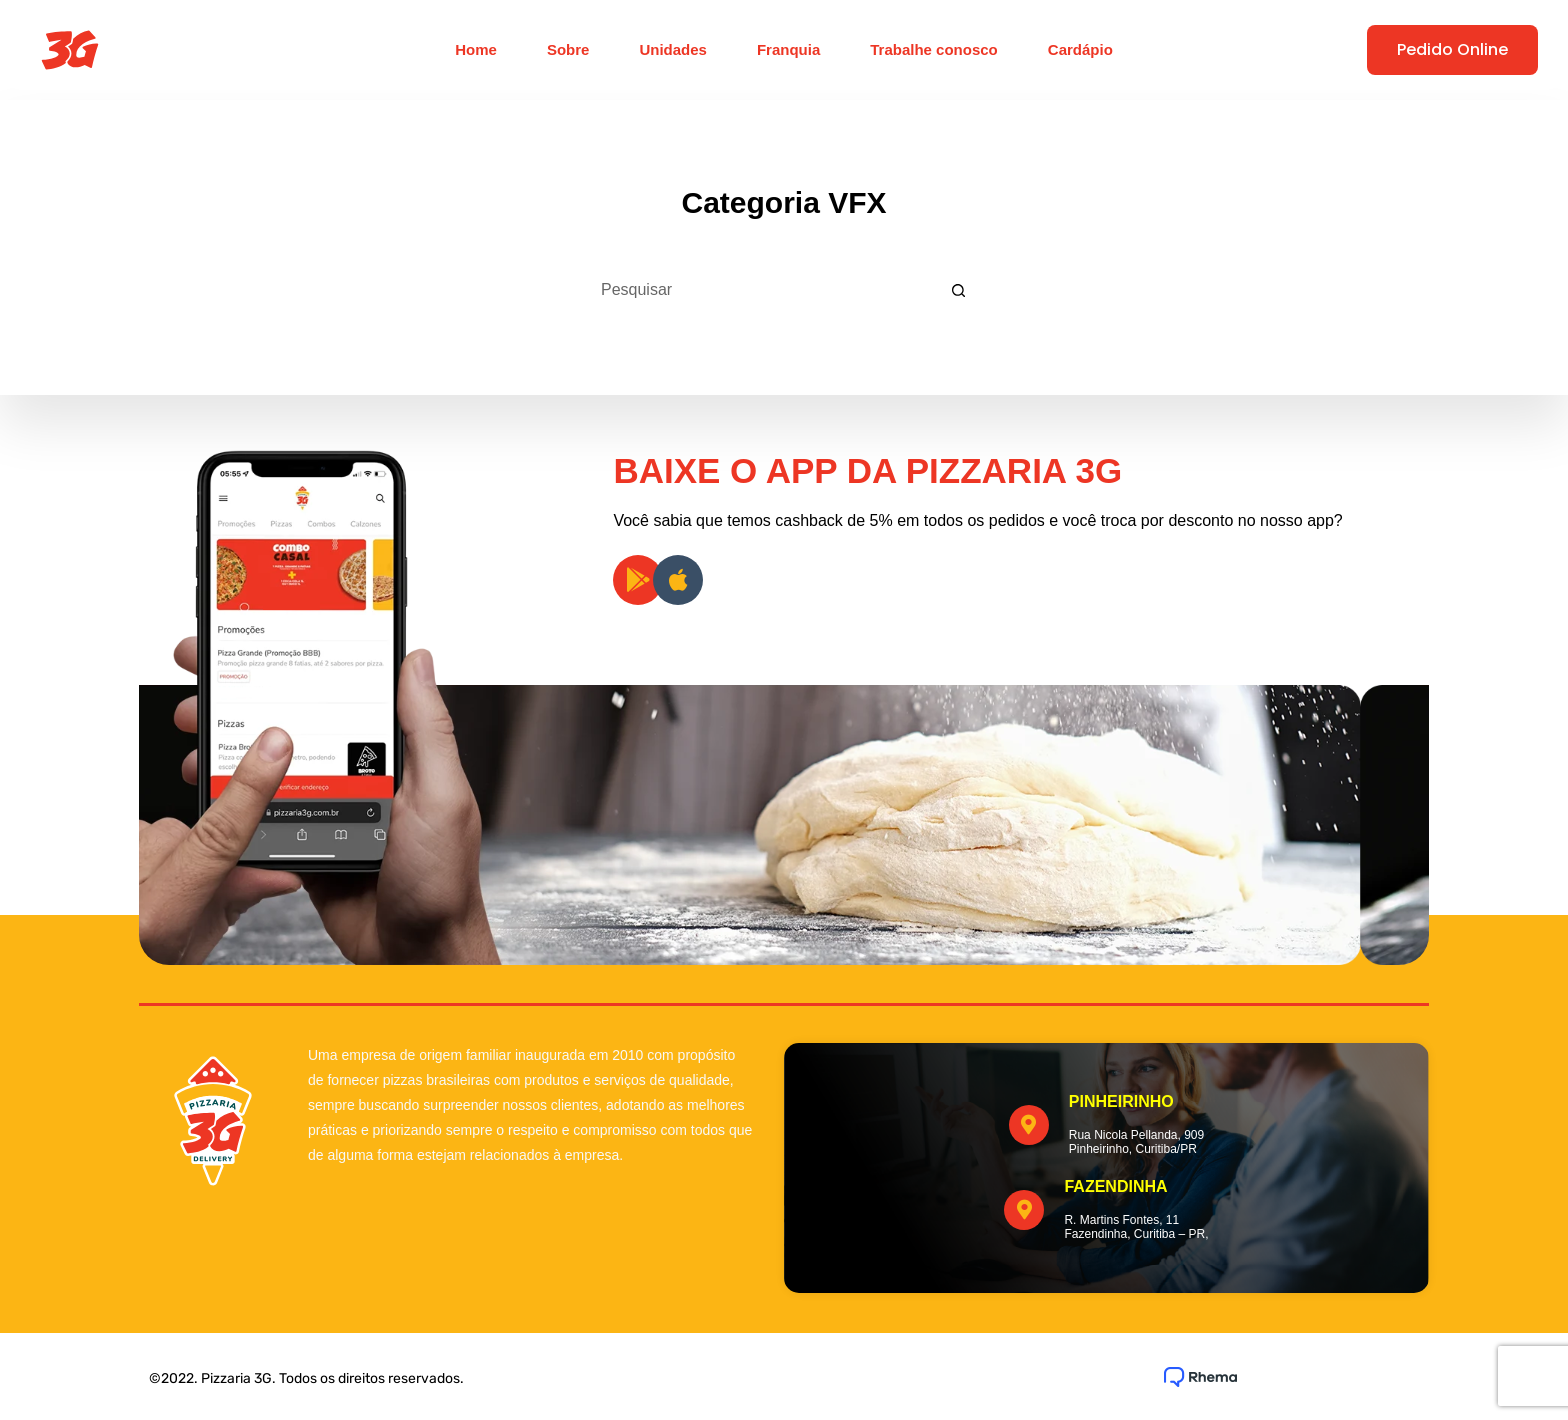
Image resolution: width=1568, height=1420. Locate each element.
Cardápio (1080, 49)
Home (476, 49)
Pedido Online (1452, 49)
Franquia (788, 49)
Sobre (568, 49)
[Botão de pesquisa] (959, 290)
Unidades (673, 49)
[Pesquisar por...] (759, 290)
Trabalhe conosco (934, 49)
